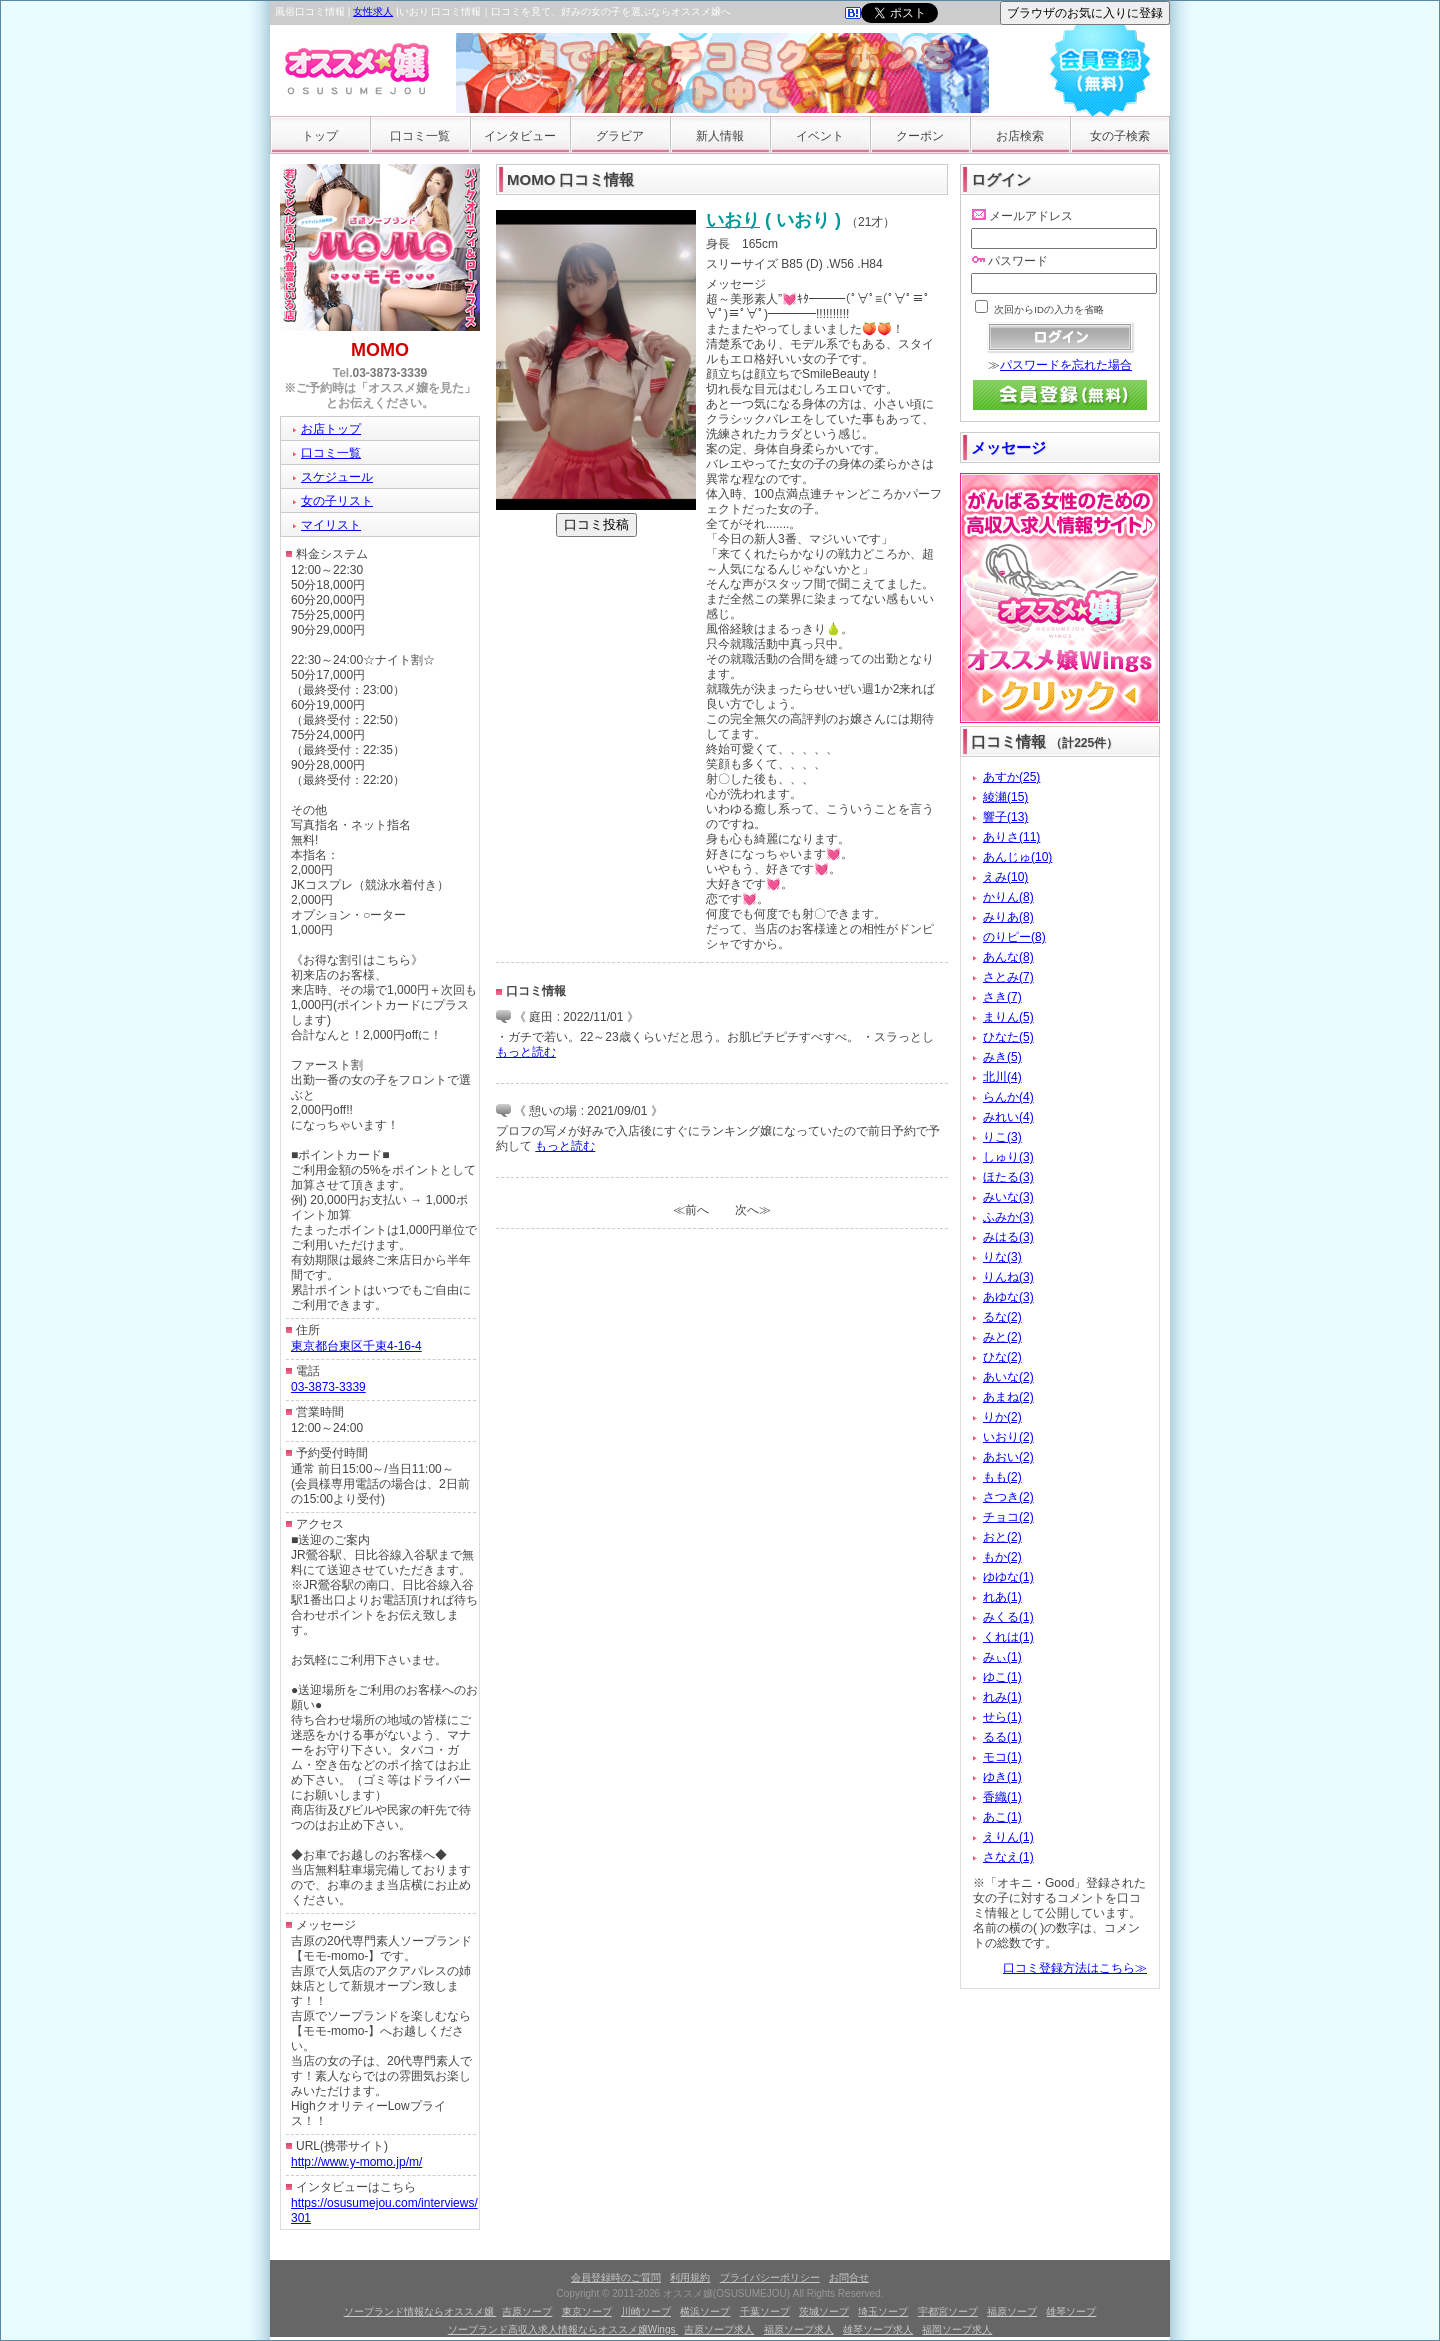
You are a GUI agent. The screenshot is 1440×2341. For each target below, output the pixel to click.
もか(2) (1002, 1557)
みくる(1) (1008, 1617)
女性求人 (373, 11)
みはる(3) (1008, 1237)
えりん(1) (1008, 1837)
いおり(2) (1008, 1437)
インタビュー (520, 136)
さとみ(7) (1008, 977)
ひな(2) (1002, 1357)
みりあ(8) (1008, 917)
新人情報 (720, 136)
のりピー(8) (1014, 937)
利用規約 (690, 2277)
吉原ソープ (527, 2311)
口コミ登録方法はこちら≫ (1075, 1968)
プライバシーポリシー (770, 2277)
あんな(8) (1008, 957)
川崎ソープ (646, 2311)
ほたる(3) (1008, 1177)
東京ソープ (587, 2311)
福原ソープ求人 (799, 2329)
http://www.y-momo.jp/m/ (356, 2162)
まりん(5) (1008, 1017)
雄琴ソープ (1071, 2311)
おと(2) (1002, 1537)
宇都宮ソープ (948, 2311)
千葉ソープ (765, 2311)
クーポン (920, 136)
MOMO (380, 350)
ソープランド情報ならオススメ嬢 (420, 2311)
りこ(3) (1002, 1137)
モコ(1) (1002, 1757)
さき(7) (1002, 997)
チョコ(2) (1008, 1517)
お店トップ (331, 429)
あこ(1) (1002, 1817)
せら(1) (1002, 1717)
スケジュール (337, 477)
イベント (820, 136)
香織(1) (1002, 1797)
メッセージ (1008, 447)
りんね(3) (1008, 1277)
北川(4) (1002, 1077)
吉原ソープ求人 (719, 2329)
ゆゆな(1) (1008, 1577)
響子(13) (1005, 817)
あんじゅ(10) (1017, 857)
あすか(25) (1011, 777)
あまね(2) (1008, 1397)
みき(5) (1002, 1057)
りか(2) (1002, 1417)
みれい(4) (1008, 1117)
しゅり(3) (1008, 1157)
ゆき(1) (1002, 1777)
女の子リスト (337, 501)
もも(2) (1002, 1477)
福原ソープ (1012, 2311)
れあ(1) (1002, 1597)
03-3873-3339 (390, 373)
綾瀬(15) (1005, 797)
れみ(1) (1002, 1697)
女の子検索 (1120, 136)
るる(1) (1002, 1737)
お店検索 (1020, 136)
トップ (320, 136)
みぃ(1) (1002, 1657)
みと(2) (1002, 1337)
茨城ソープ (824, 2311)
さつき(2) (1008, 1497)
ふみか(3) (1008, 1217)
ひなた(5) (1008, 1037)
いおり (733, 220)
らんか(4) (1008, 1097)
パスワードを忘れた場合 (1066, 365)
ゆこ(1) (1002, 1677)
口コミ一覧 (420, 136)
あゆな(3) (1008, 1297)
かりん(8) (1008, 897)
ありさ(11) (1011, 837)
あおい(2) (1008, 1457)
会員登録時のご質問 (616, 2277)
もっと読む (526, 1052)
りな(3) (1002, 1257)
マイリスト (331, 525)
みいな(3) (1008, 1197)
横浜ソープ (705, 2311)
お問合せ (849, 2277)
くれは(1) (1008, 1637)
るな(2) (1002, 1317)
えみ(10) (1005, 877)
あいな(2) (1008, 1377)
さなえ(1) (1008, 1857)
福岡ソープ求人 (957, 2329)
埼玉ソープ (883, 2311)
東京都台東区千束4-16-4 (356, 1346)
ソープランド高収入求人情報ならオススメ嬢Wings (563, 2329)
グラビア (620, 136)
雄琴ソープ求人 (878, 2329)
